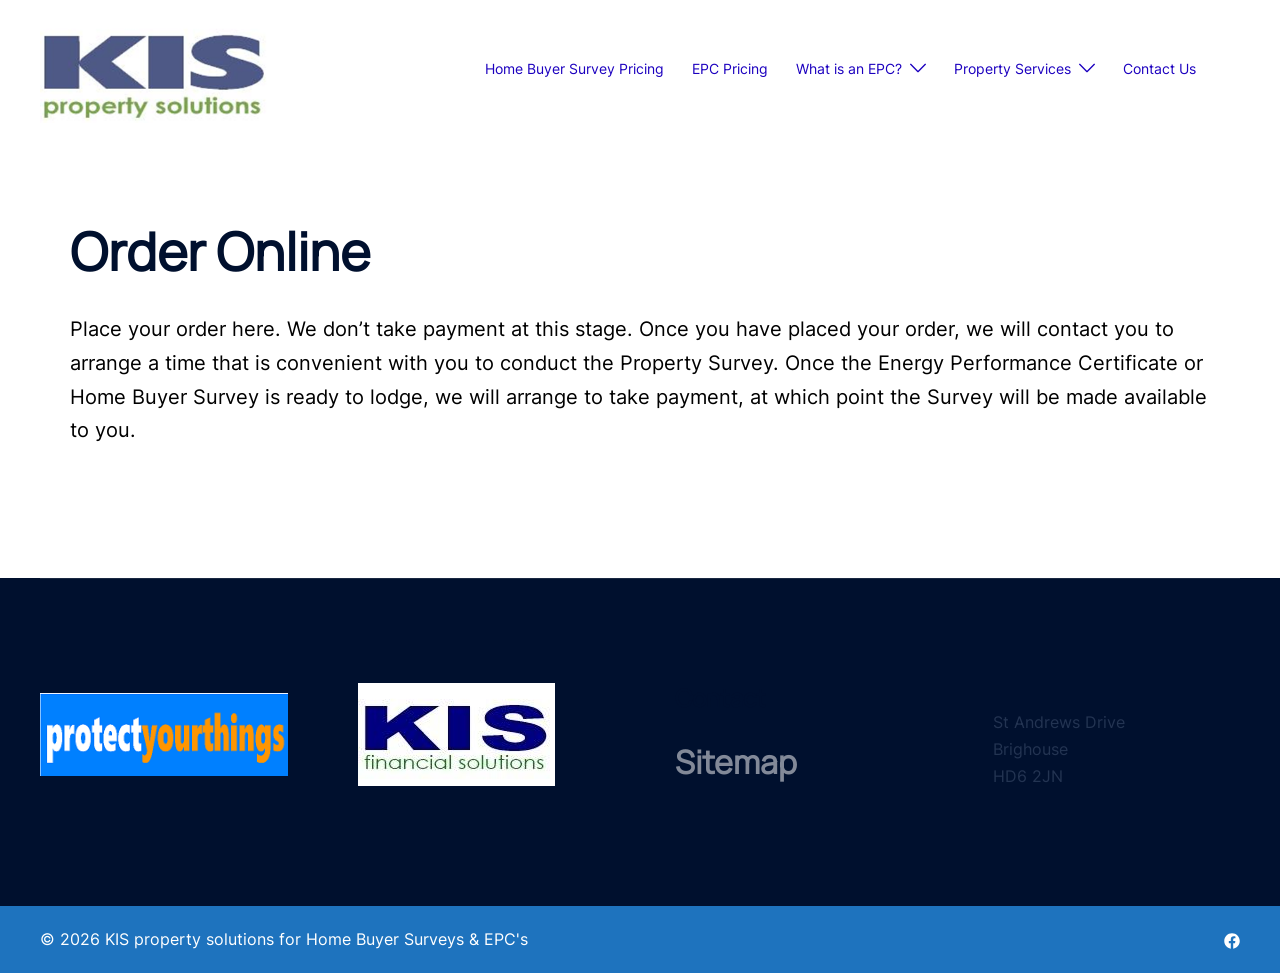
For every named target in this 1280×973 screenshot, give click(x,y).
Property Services (1012, 68)
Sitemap (736, 762)
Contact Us (1159, 68)
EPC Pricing (730, 68)
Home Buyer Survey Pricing (574, 68)
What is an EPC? (849, 68)
